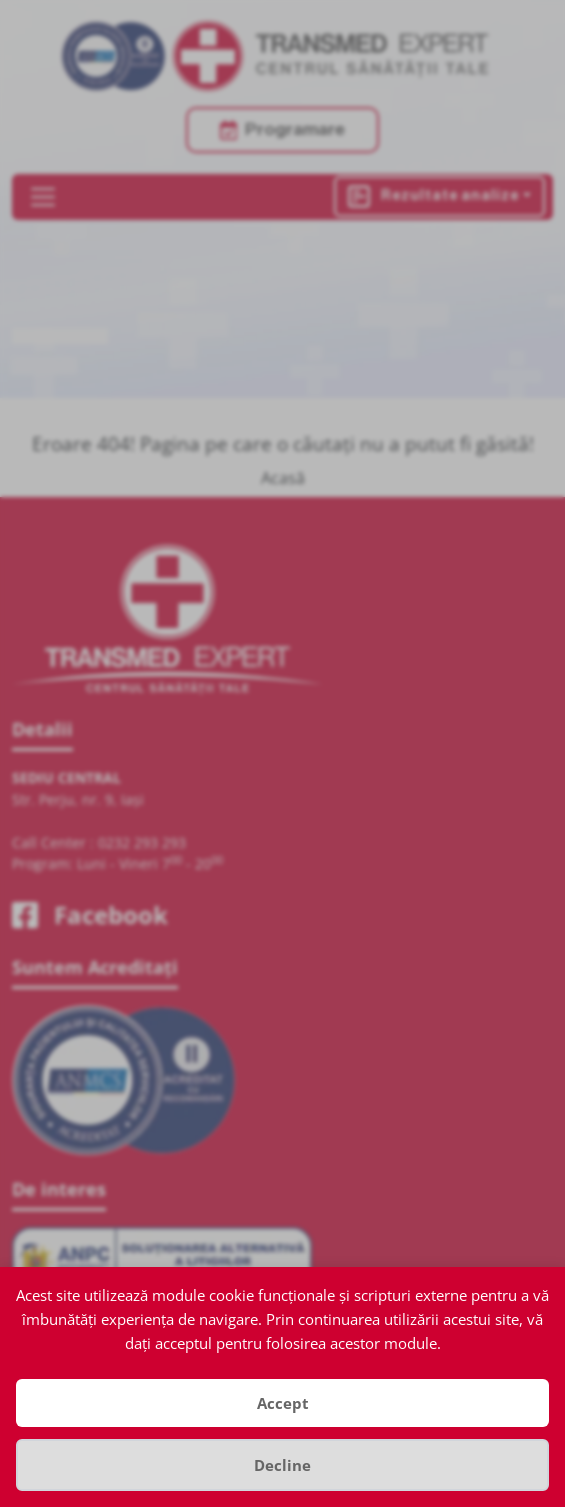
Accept (283, 1403)
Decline (282, 1465)
